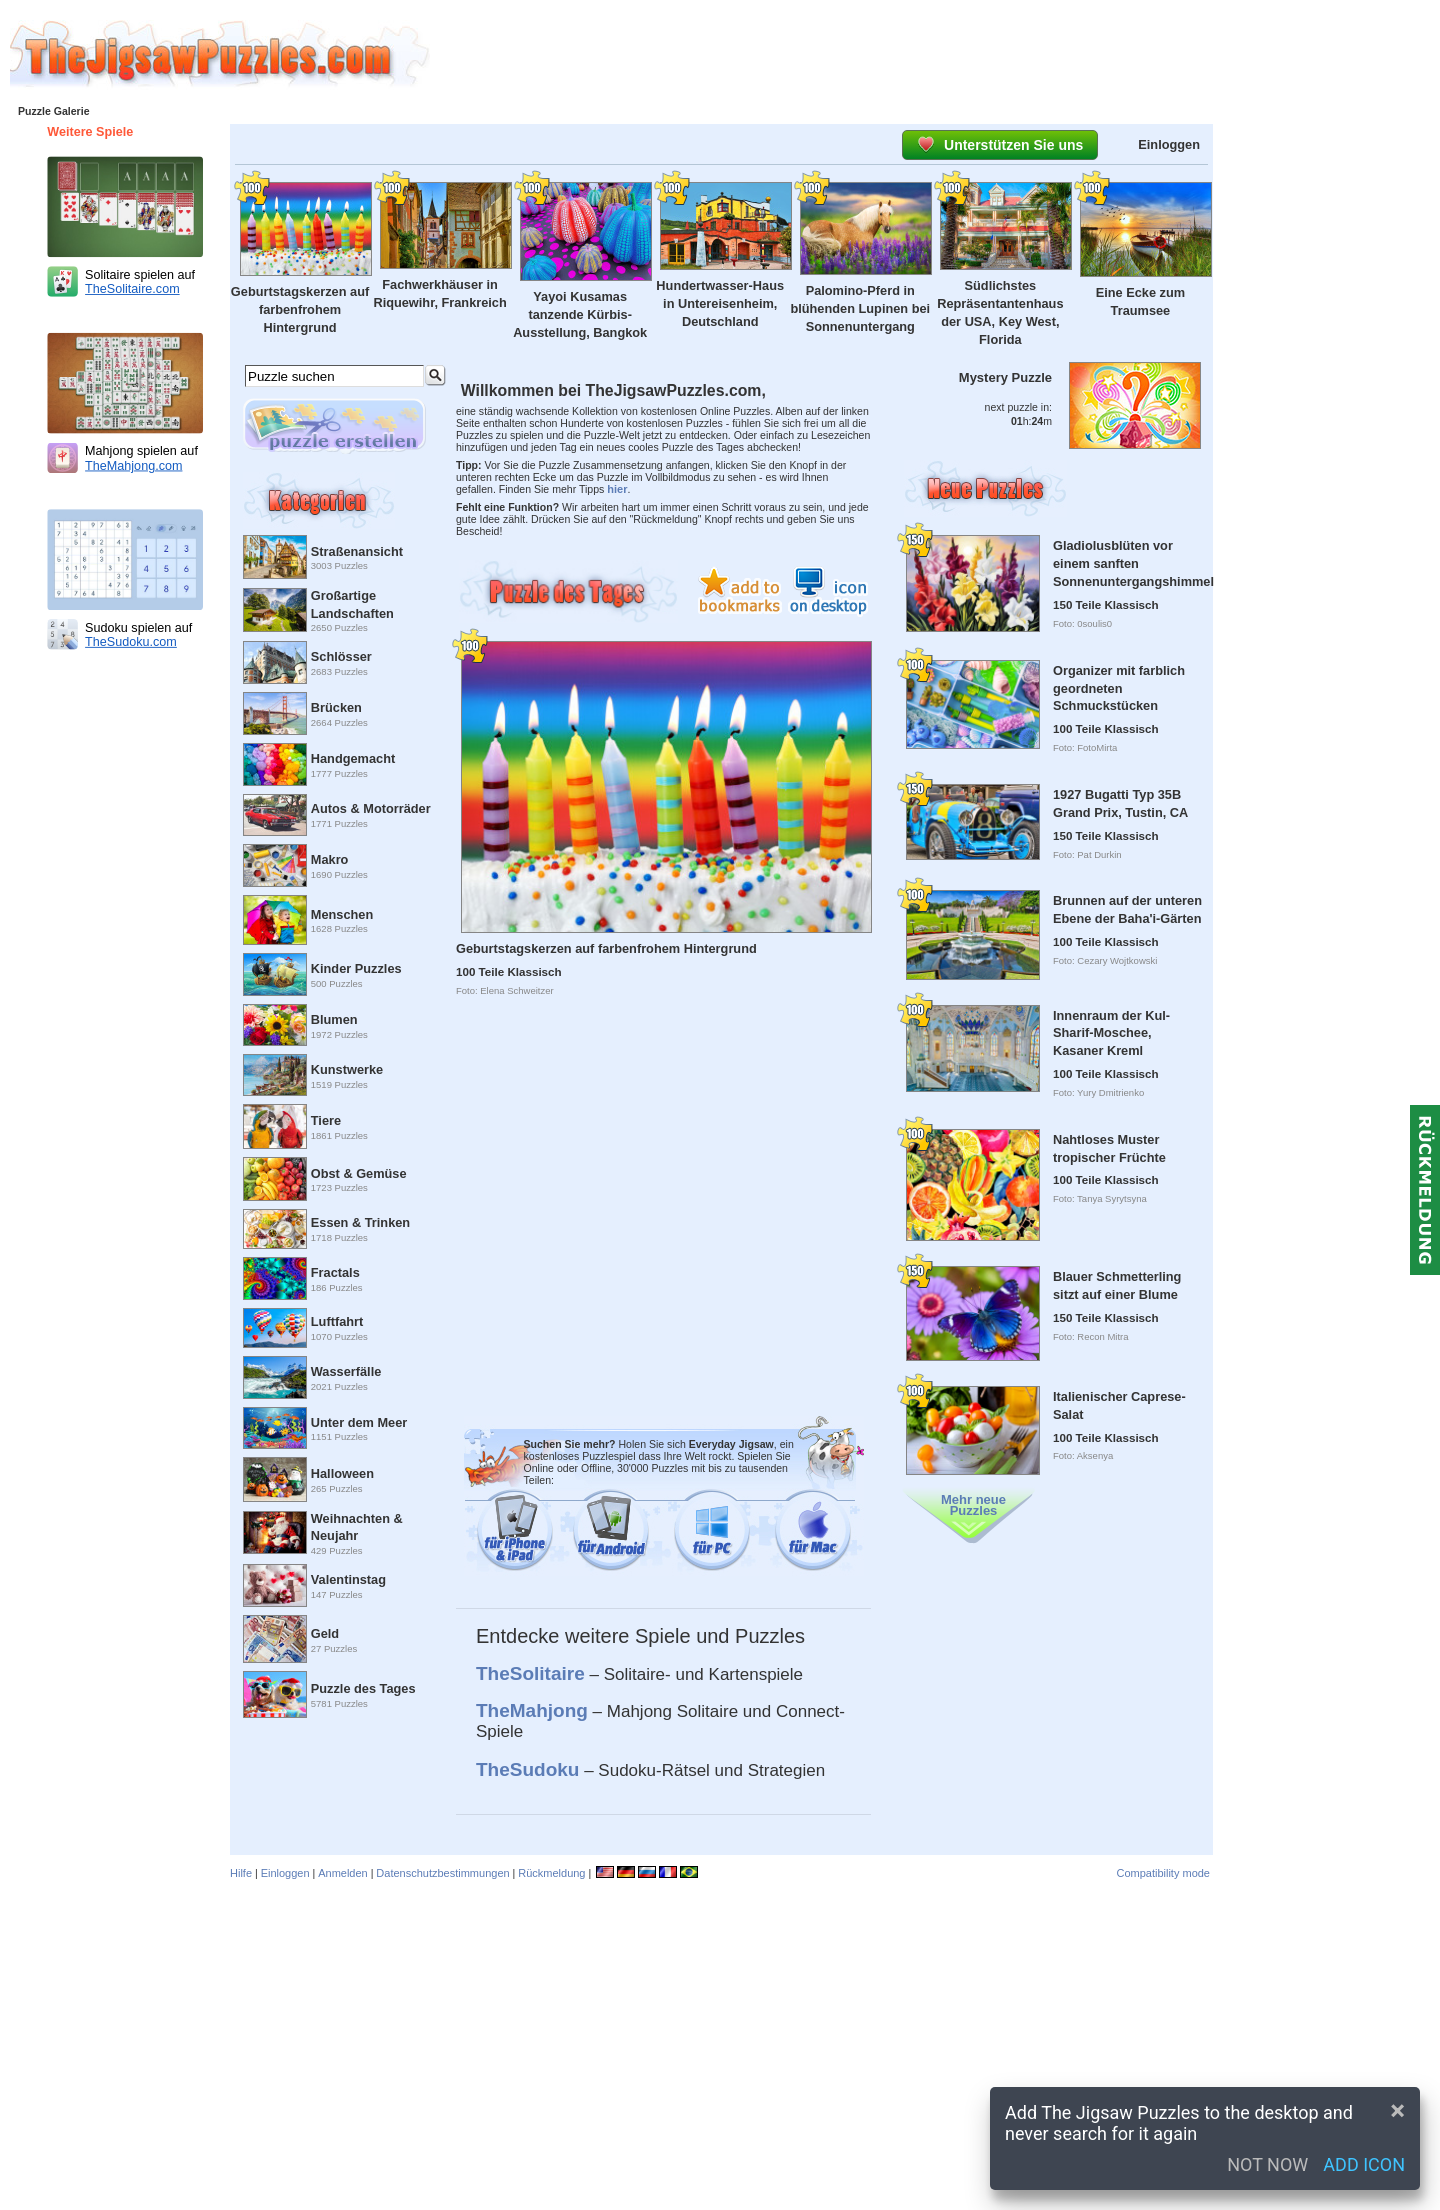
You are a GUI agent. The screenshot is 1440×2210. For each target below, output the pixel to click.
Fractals (335, 1272)
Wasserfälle (346, 1371)
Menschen (342, 914)
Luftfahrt (337, 1321)
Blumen (334, 1019)
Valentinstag (348, 1579)
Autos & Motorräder (371, 808)
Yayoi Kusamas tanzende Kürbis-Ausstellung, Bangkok (580, 314)
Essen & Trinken (360, 1222)
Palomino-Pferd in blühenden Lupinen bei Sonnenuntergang (860, 308)
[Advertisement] (935, 55)
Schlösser (341, 656)
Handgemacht (353, 758)
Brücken (336, 707)
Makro (330, 859)
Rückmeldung (551, 1873)
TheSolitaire (530, 1673)
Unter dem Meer (359, 1422)
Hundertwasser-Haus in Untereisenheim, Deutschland (720, 303)
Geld (325, 1633)
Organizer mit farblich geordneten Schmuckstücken (1119, 688)
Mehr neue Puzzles (973, 1505)
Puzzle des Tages (363, 1688)
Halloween (342, 1473)
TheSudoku (527, 1769)
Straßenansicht (357, 551)
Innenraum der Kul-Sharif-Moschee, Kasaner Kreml (1111, 1033)
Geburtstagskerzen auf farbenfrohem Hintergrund (300, 309)
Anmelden (343, 1873)
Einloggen (1169, 144)
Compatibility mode (1163, 1873)
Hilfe (241, 1873)
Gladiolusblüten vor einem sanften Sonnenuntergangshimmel (1133, 563)
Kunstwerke (347, 1069)
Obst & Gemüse (359, 1173)
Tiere (326, 1120)
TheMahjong (532, 1710)
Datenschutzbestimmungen (442, 1873)
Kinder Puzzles (356, 968)
